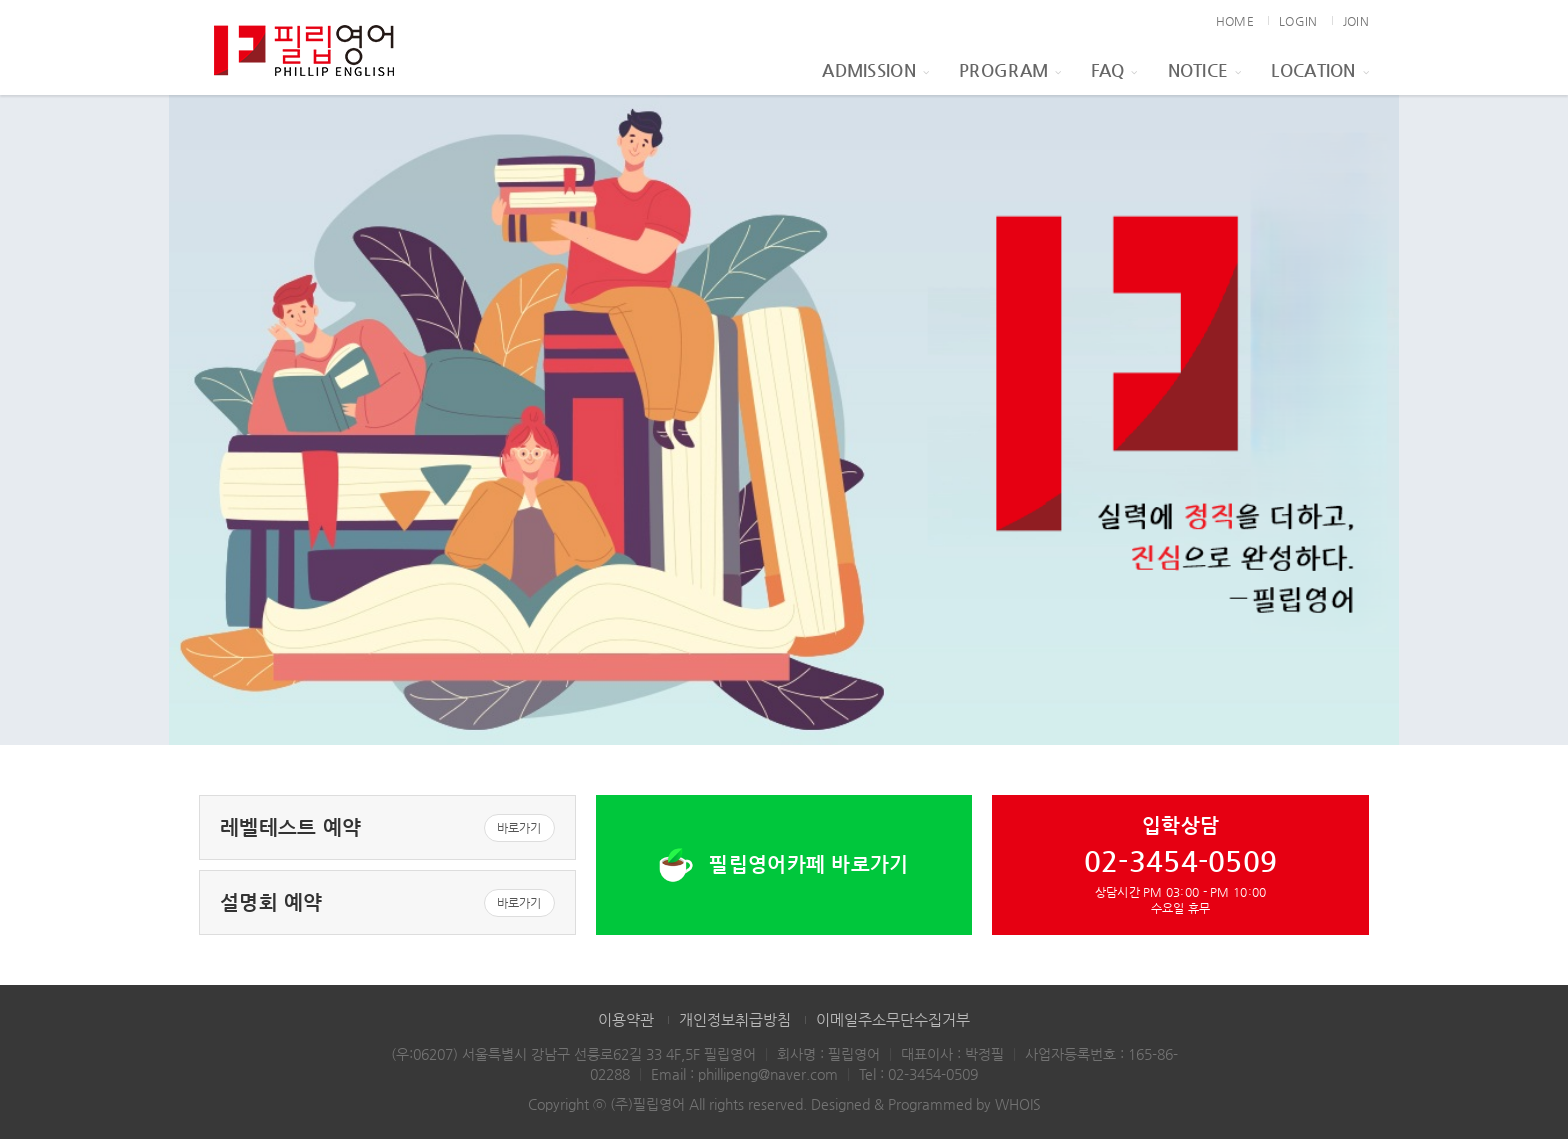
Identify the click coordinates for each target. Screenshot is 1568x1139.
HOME (1235, 21)
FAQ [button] (1114, 70)
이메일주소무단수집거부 (893, 1019)
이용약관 (626, 1019)
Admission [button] (875, 70)
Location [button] (1320, 70)
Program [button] (1010, 70)
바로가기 (519, 828)
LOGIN (1298, 21)
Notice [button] (1205, 70)
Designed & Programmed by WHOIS (926, 1104)
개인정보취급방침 (735, 1019)
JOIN (1356, 21)
